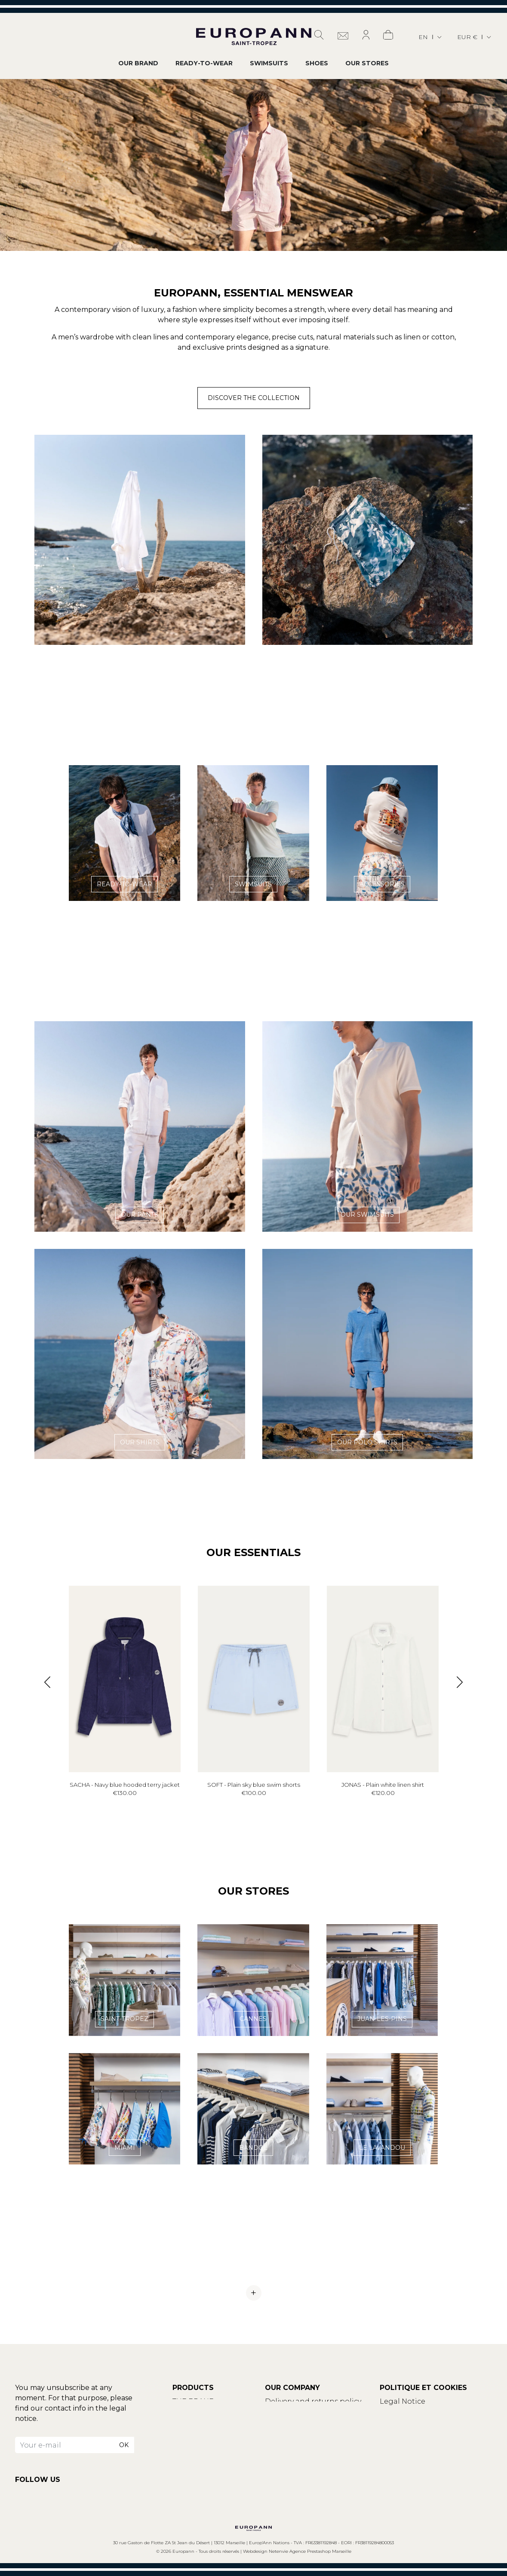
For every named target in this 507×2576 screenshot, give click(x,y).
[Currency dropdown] (474, 37)
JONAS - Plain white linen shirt (382, 1784)
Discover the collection (254, 398)
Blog (181, 2422)
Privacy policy (404, 2422)
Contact (187, 2412)
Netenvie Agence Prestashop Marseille (310, 2551)
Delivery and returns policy (313, 2401)
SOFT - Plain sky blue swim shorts (253, 1784)
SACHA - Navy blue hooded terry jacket (125, 1784)
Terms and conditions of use (430, 2412)
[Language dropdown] (430, 37)
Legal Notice (402, 2401)
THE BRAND (193, 2401)
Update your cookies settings (432, 2432)
